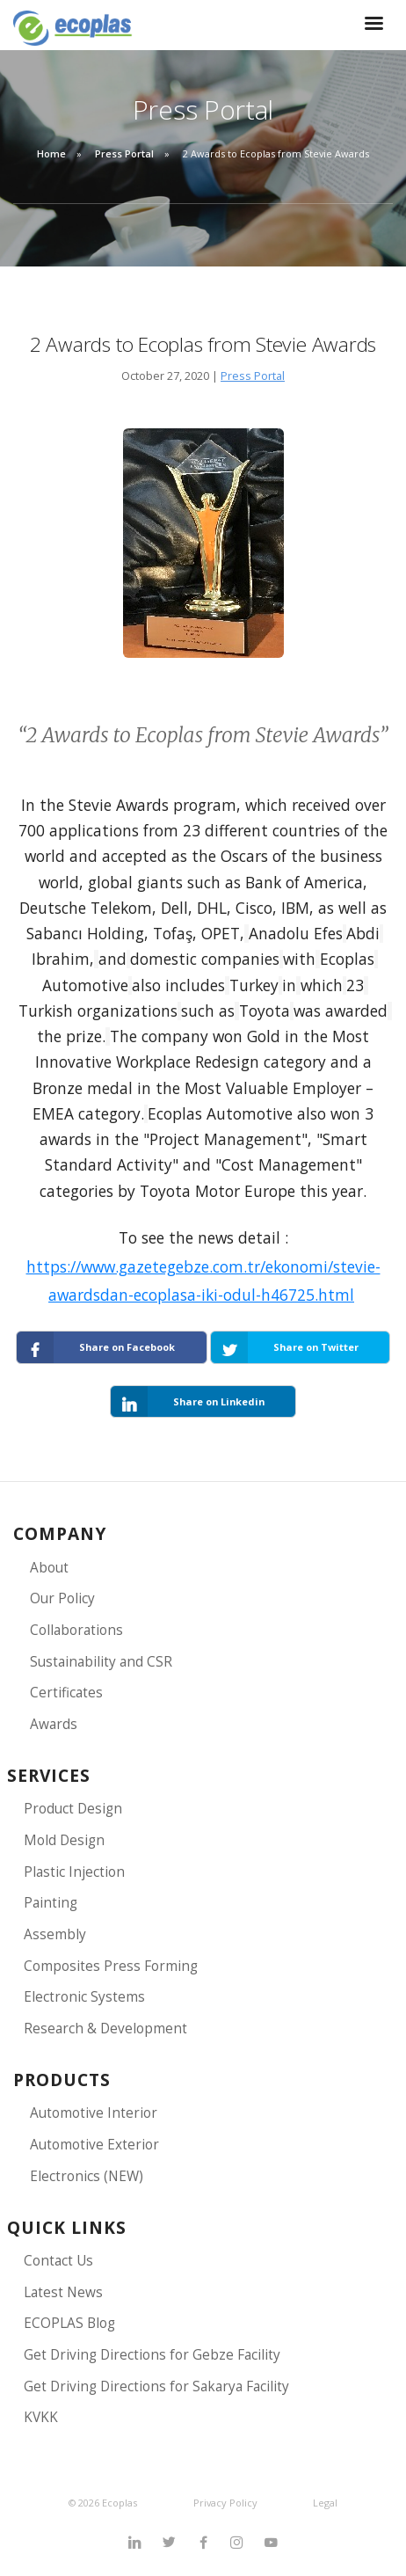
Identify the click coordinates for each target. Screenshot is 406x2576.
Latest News (63, 2292)
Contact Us (58, 2260)
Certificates (66, 1692)
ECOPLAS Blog (69, 2323)
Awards (53, 1724)
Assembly (55, 1934)
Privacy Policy (225, 2502)
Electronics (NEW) (86, 2176)
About (49, 1567)
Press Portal (124, 153)
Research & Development (105, 2028)
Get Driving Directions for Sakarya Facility (156, 2386)
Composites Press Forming (111, 1966)
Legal (325, 2502)
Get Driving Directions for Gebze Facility (152, 2355)
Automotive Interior (93, 2113)
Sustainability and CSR (101, 1662)
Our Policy (62, 1598)
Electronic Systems (84, 1997)
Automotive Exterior (94, 2144)
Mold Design (64, 1840)
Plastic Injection (74, 1872)
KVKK (41, 2417)
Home (51, 153)
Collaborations (76, 1630)
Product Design (73, 1808)
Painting (50, 1903)
